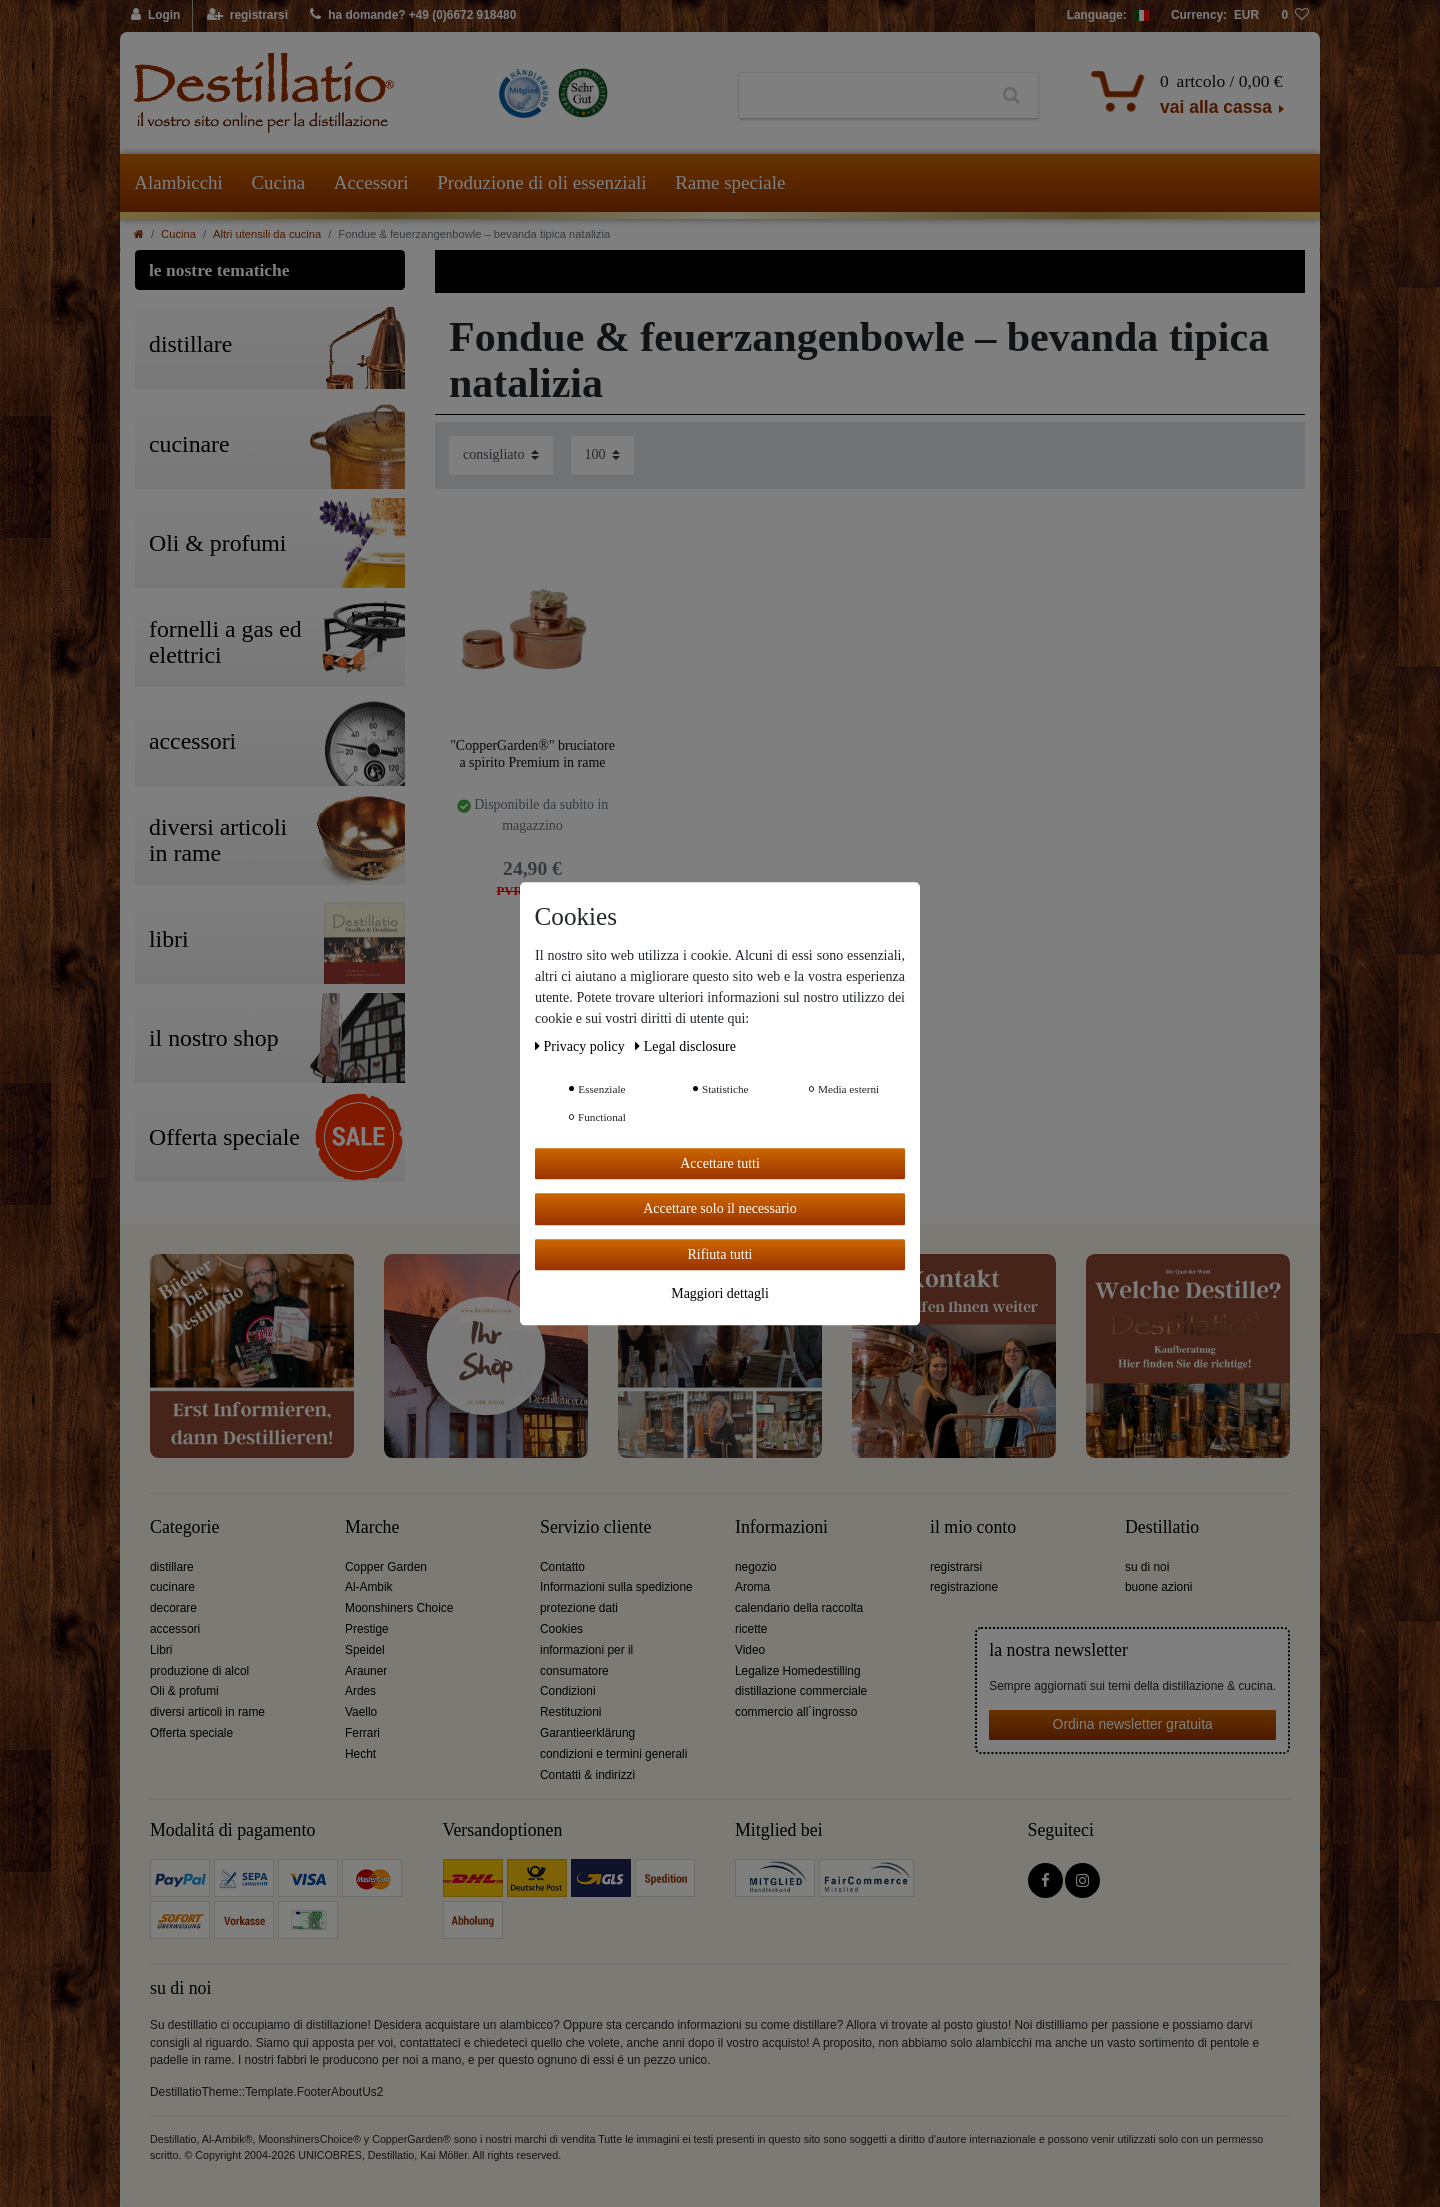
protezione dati (579, 1608)
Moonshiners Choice (399, 1608)
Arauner (366, 1671)
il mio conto (973, 1527)
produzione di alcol (199, 1671)
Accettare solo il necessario (720, 1208)
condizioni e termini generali (613, 1754)
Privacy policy (581, 1046)
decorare (173, 1608)
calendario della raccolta (799, 1608)
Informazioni (781, 1527)
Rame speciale (730, 182)
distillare (172, 1567)
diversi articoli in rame (207, 1712)
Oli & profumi (184, 1691)
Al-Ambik (369, 1587)
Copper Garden (386, 1567)
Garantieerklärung (587, 1733)
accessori (175, 1629)
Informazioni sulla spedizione (616, 1587)
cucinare (172, 1587)
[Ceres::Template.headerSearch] (1011, 96)
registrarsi (956, 1567)
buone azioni (1158, 1587)
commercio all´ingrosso (796, 1712)
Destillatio (1162, 1527)
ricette (751, 1629)
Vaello (361, 1712)
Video (750, 1650)
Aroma (752, 1587)
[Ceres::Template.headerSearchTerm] (862, 96)
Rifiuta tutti (720, 1254)
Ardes (360, 1691)
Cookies (561, 1629)
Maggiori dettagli (720, 1293)
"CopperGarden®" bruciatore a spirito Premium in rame (532, 754)
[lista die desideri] (1295, 16)
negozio (756, 1567)
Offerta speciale (191, 1733)
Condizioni (568, 1691)
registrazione (964, 1587)
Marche (372, 1527)
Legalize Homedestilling (798, 1671)
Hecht (360, 1754)
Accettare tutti (720, 1163)
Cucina (278, 182)
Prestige (367, 1629)
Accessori (371, 182)
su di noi (1147, 1567)
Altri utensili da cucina (267, 234)
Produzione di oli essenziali (541, 182)
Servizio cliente (595, 1527)
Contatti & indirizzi (587, 1775)
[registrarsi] (247, 16)
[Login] (156, 16)
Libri (161, 1650)
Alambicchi (178, 182)
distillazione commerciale (801, 1691)
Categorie (184, 1527)
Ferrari (362, 1733)
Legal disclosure (685, 1046)
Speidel (365, 1650)
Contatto (562, 1567)
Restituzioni (570, 1712)
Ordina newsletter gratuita (1133, 1724)
